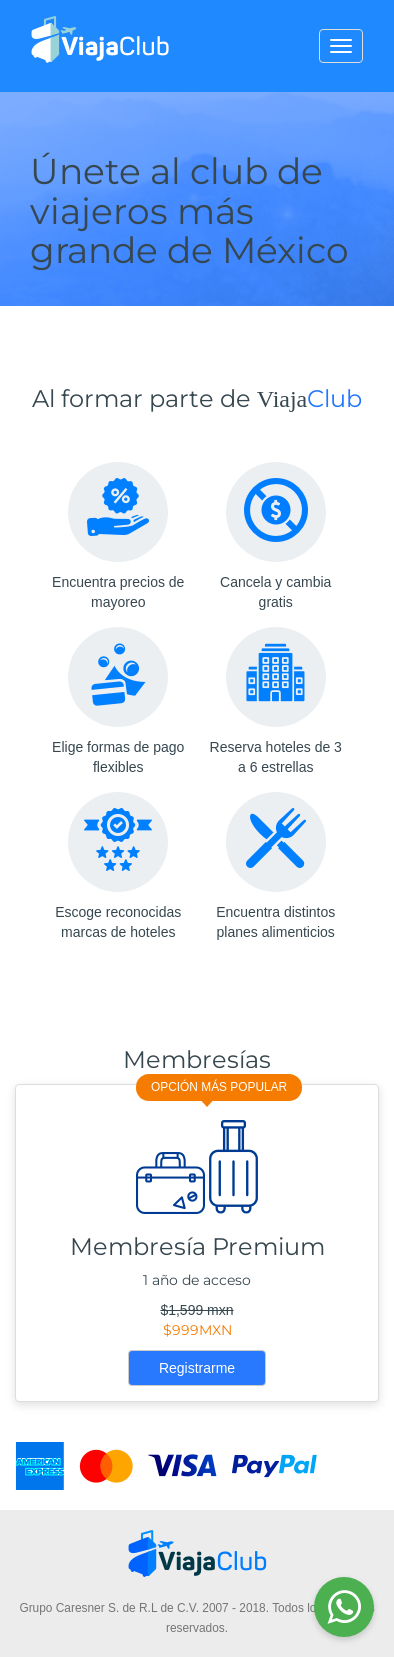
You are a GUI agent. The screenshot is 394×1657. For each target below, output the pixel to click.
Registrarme (197, 1368)
